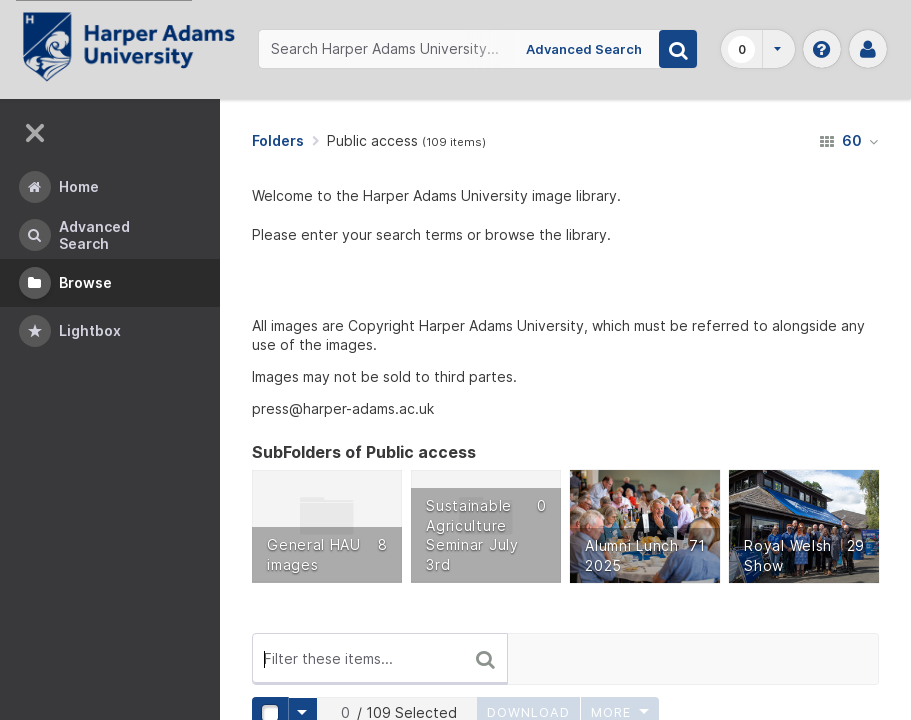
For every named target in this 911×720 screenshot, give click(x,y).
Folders (278, 140)
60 (849, 140)
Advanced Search (584, 49)
